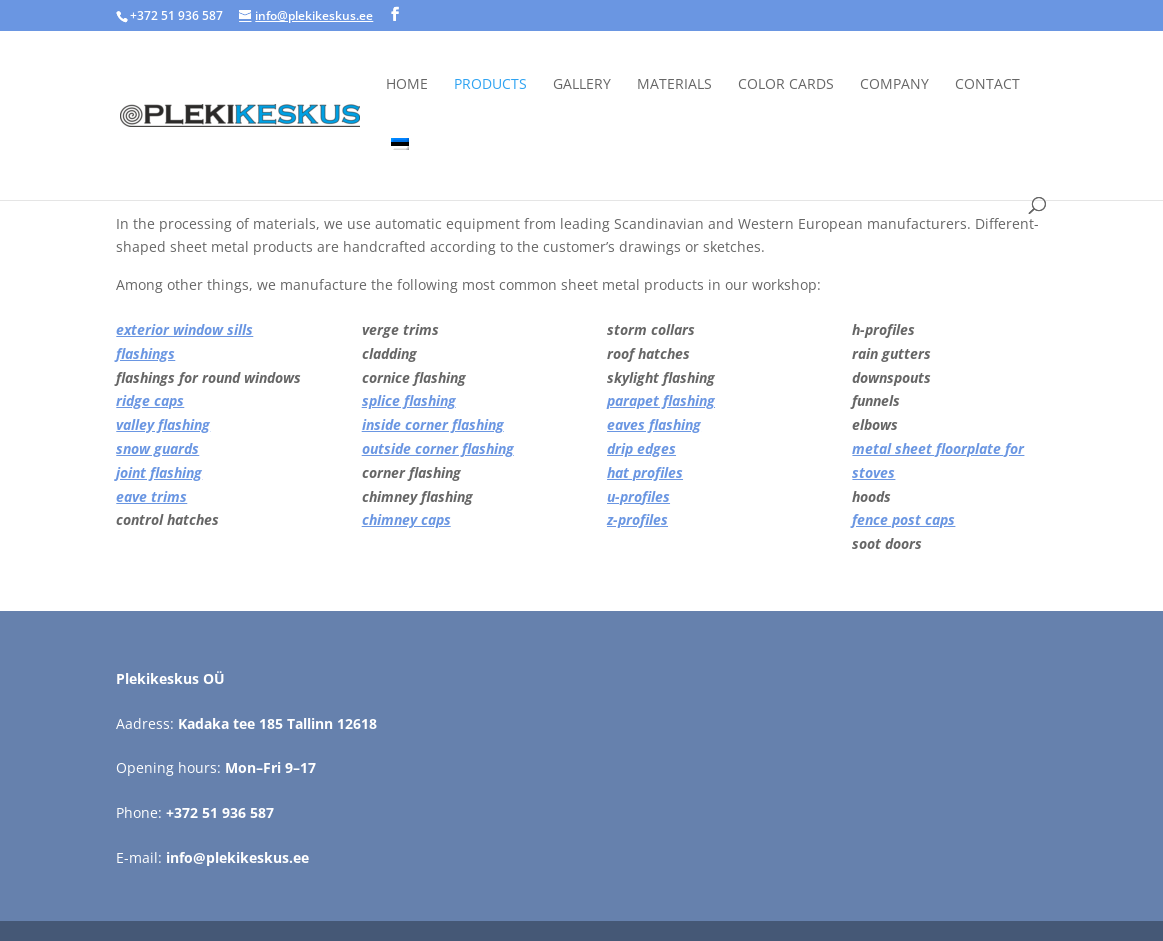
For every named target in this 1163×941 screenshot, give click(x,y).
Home (407, 85)
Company (894, 85)
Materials (674, 85)
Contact (987, 85)
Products (490, 85)
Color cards (786, 85)
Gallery (582, 85)
